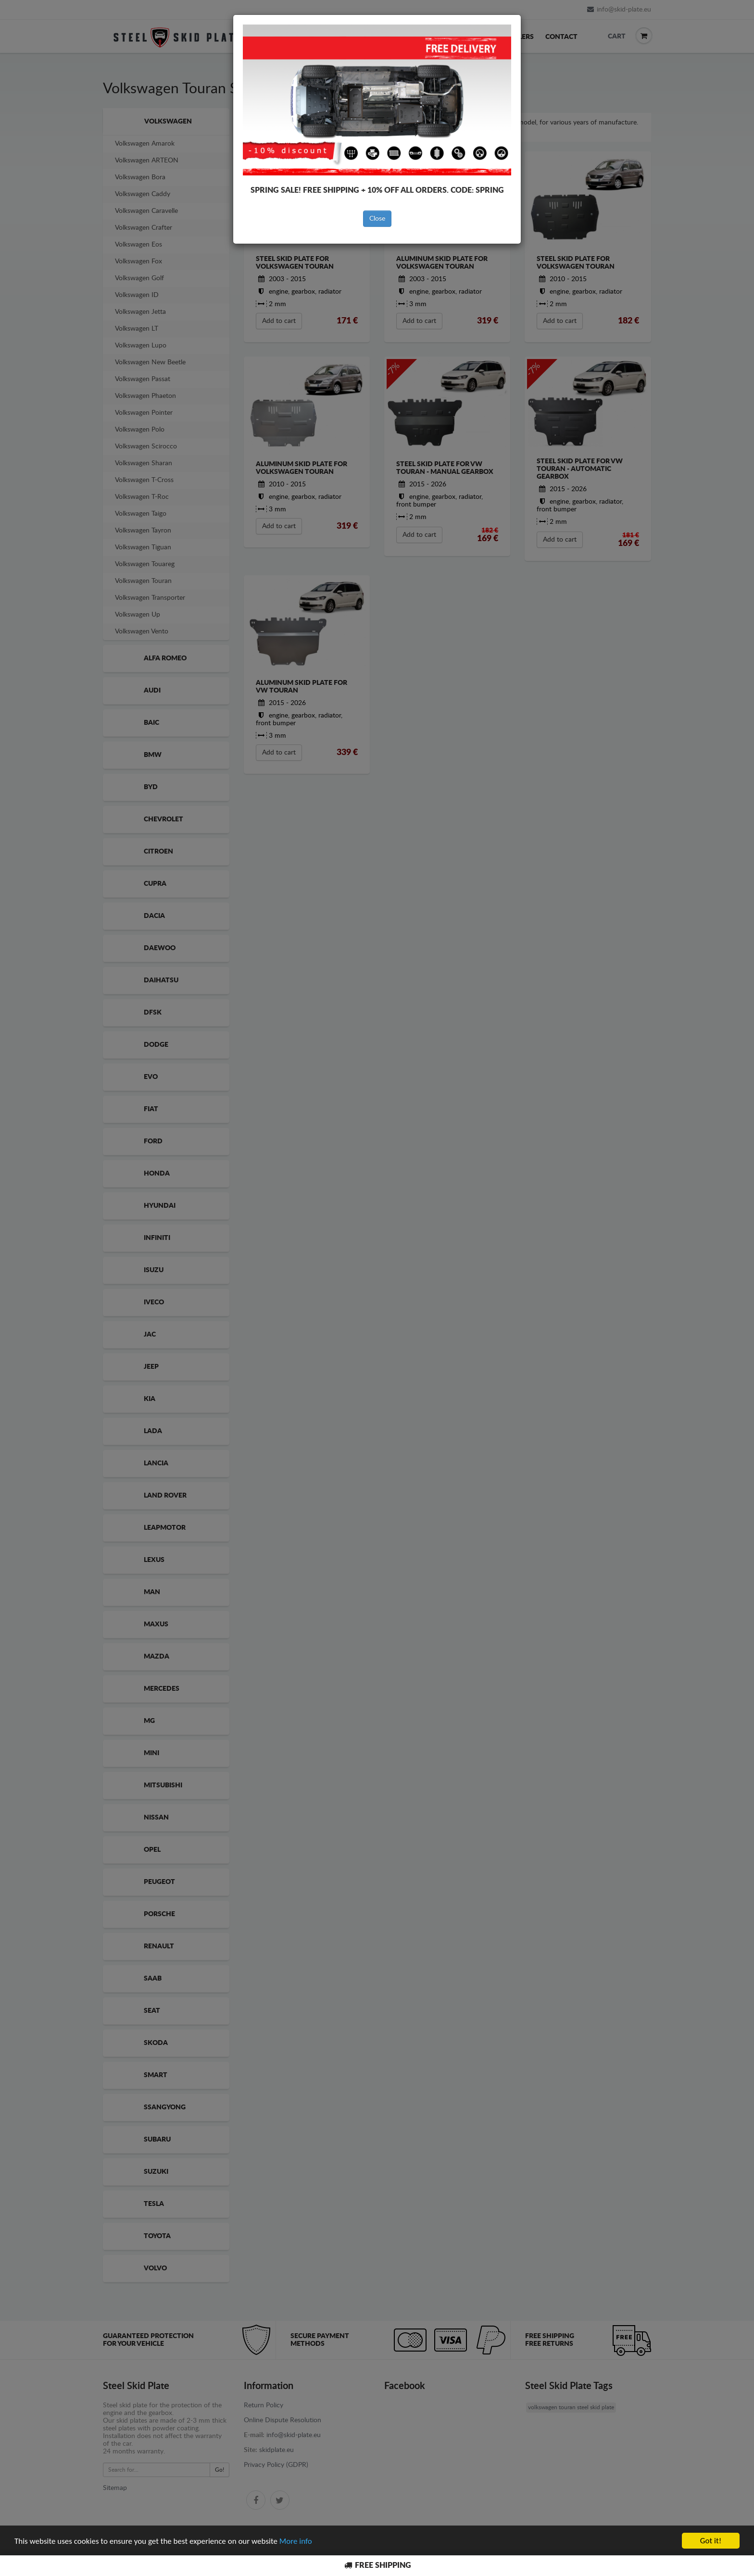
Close (377, 218)
